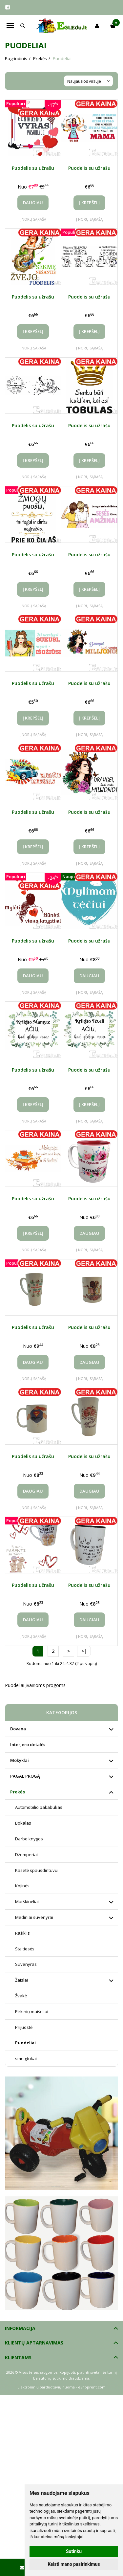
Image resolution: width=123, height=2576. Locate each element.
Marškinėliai (27, 1901)
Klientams (18, 2357)
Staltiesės (24, 1949)
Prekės (17, 1792)
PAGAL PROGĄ (25, 1776)
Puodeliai (25, 2043)
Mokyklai (19, 1760)
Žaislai (21, 1980)
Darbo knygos (29, 1839)
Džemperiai (26, 1854)
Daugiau (33, 203)
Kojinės (22, 1886)
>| (84, 1651)
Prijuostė (23, 2027)
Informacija (20, 2328)
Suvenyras (26, 1964)
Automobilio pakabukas (38, 1807)
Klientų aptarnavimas (34, 2343)
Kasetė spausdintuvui (36, 1870)
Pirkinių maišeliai (31, 2011)
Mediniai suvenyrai (34, 1917)
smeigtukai (26, 2058)
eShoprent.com (92, 2387)
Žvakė (21, 1996)
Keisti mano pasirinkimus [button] (74, 2564)
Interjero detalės (27, 1744)
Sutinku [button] (74, 2551)
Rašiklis (22, 1933)
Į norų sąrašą (33, 219)
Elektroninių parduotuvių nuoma (46, 2387)
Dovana (18, 1729)
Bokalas (23, 1823)
